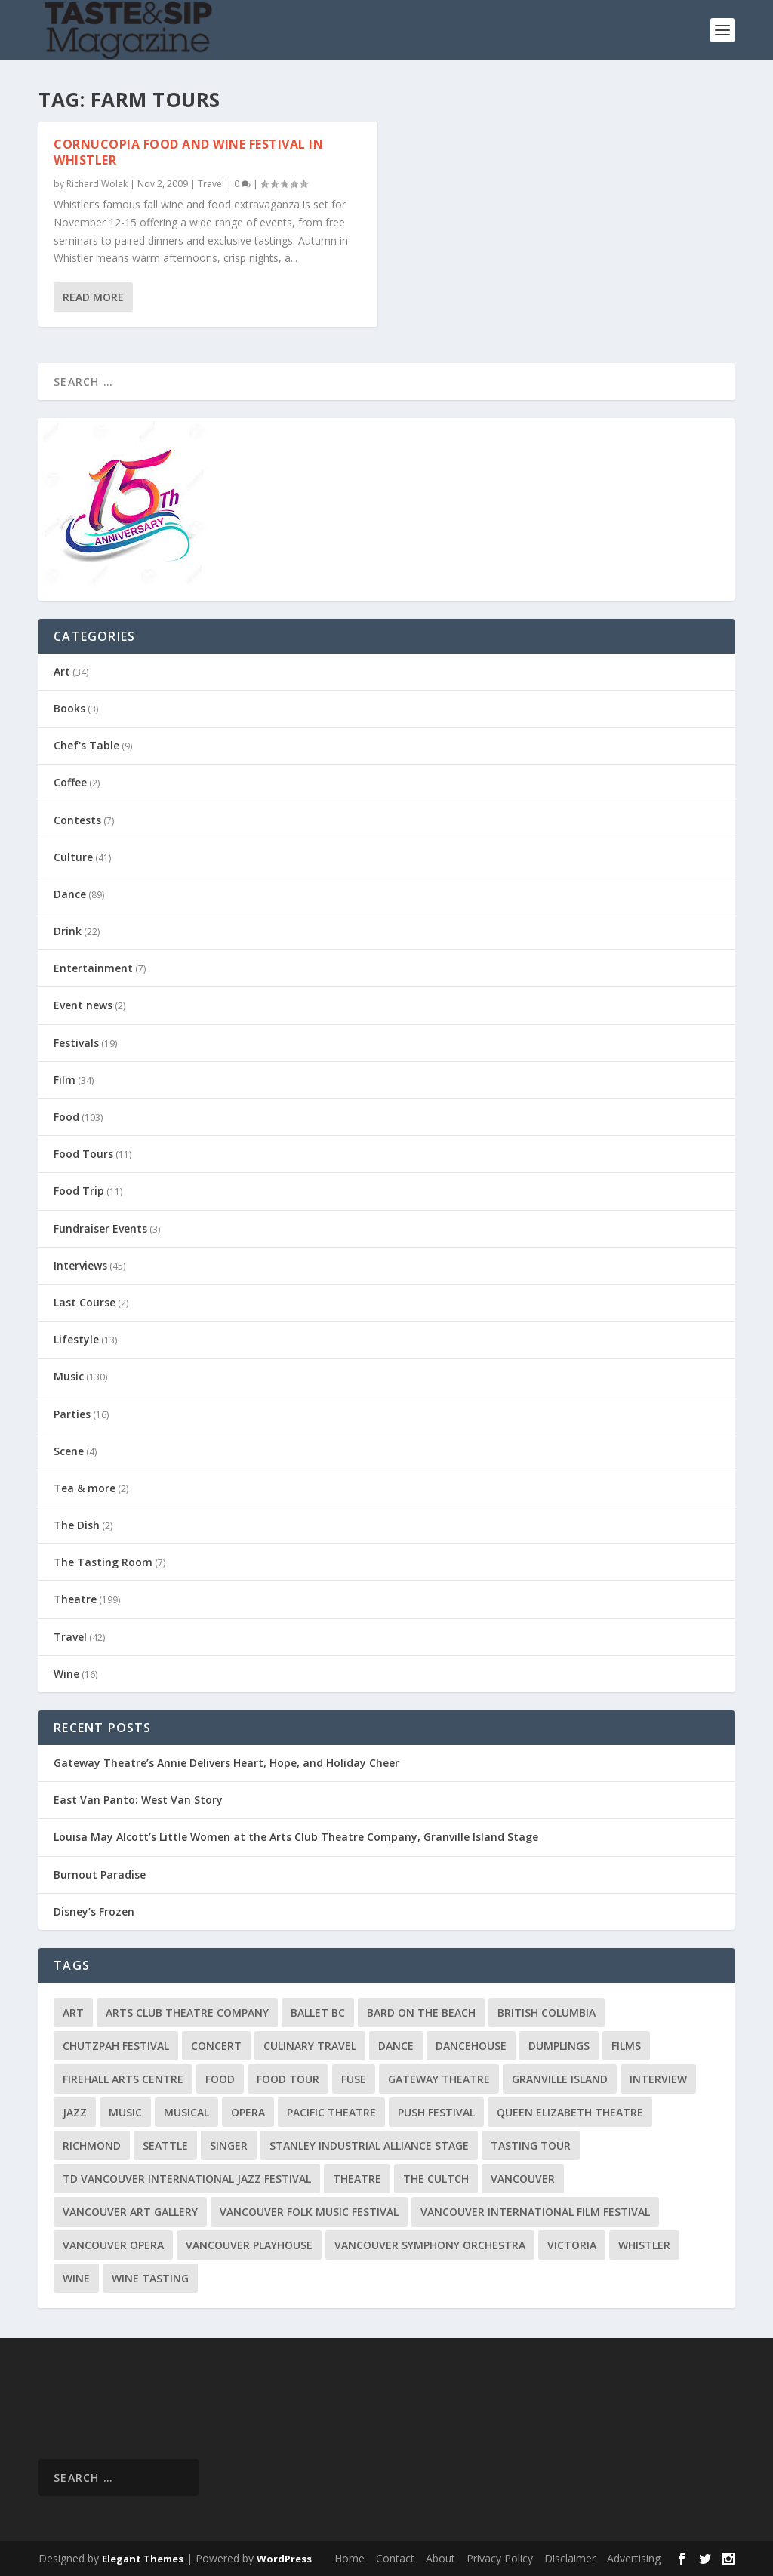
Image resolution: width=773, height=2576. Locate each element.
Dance (70, 894)
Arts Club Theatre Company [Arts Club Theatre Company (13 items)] (187, 2012)
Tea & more (84, 1488)
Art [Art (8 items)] (73, 2012)
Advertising (634, 2558)
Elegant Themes (142, 2558)
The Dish (77, 1525)
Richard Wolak (97, 183)
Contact (395, 2558)
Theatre (75, 1599)
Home (349, 2558)
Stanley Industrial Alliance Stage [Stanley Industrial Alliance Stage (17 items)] (369, 2145)
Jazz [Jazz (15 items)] (75, 2112)
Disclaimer (570, 2558)
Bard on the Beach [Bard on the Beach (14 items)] (421, 2012)
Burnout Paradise (100, 1874)
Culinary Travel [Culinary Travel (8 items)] (309, 2046)
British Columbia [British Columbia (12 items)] (546, 2012)
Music (69, 1376)
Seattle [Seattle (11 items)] (165, 2145)
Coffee (70, 782)
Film (64, 1080)
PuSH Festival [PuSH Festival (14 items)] (436, 2112)
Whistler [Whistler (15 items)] (644, 2245)
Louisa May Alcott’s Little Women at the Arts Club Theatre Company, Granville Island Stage (296, 1837)
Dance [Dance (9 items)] (396, 2046)
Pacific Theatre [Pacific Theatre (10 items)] (331, 2112)
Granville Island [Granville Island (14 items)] (560, 2079)
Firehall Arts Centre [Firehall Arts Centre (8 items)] (123, 2079)
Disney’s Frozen (95, 1911)
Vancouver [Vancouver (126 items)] (523, 2178)
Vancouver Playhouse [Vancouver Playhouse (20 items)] (249, 2245)
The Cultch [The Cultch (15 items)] (436, 2178)
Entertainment (93, 968)
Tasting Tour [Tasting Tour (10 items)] (531, 2145)
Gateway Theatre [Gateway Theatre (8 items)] (439, 2079)
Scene (69, 1451)
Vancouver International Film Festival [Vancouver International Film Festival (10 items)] (535, 2212)
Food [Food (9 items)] (220, 2079)
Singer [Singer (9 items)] (229, 2145)
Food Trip (79, 1190)
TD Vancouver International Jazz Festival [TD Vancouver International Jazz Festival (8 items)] (187, 2178)
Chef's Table (86, 745)
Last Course (84, 1302)
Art (62, 671)
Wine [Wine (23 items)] (76, 2278)
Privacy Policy (500, 2558)
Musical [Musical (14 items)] (186, 2112)
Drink (68, 931)
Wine (66, 1674)
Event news (83, 1005)
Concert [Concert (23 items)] (216, 2046)
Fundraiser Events (100, 1228)
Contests (77, 820)
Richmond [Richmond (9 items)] (92, 2145)
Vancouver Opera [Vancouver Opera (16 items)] (113, 2245)
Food (66, 1116)
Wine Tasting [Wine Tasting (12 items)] (150, 2278)
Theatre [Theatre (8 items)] (357, 2178)
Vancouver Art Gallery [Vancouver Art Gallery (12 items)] (130, 2212)
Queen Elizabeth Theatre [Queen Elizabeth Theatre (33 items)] (570, 2112)
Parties (72, 1414)
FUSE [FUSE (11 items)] (353, 2079)
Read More (93, 297)
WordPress (284, 2558)
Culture (73, 857)
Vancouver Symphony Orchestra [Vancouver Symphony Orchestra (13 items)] (429, 2245)
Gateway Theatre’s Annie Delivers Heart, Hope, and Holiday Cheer (226, 1763)
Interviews (80, 1265)
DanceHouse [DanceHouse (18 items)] (471, 2046)
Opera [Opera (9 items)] (248, 2112)
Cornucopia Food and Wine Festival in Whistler (188, 152)
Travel (211, 183)
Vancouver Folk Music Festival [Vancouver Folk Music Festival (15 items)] (309, 2212)
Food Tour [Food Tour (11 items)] (288, 2079)
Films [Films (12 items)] (626, 2046)
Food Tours (83, 1153)
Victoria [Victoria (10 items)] (571, 2245)
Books (69, 708)
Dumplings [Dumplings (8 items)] (559, 2046)
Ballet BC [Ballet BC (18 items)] (318, 2012)
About (440, 2558)
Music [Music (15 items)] (125, 2112)
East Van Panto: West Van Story (138, 1800)
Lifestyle (76, 1339)
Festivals (76, 1043)
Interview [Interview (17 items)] (658, 2079)
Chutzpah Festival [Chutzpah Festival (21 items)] (116, 2046)
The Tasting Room (103, 1562)
